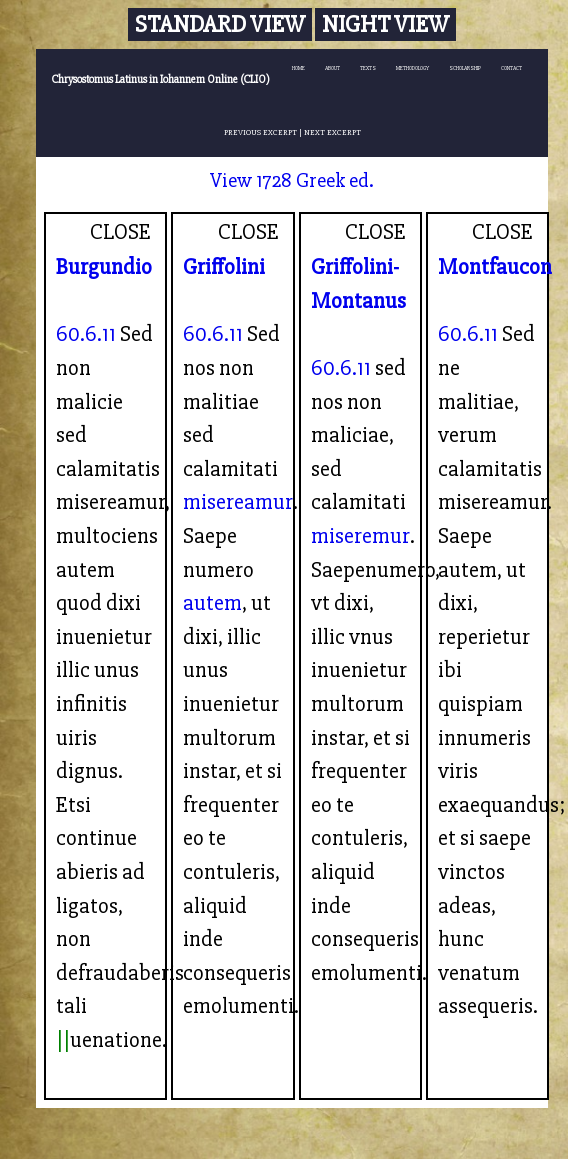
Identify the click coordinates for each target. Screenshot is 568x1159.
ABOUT (332, 68)
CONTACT (511, 68)
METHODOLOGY (412, 68)
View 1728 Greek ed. (292, 180)
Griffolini (224, 267)
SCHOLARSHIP (465, 68)
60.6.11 (86, 334)
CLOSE (120, 232)
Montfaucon (495, 267)
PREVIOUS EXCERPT (260, 132)
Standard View (220, 24)
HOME (298, 68)
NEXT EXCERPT (332, 132)
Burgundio (104, 267)
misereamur (238, 502)
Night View (385, 24)
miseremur (360, 536)
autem (212, 603)
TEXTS (368, 68)
